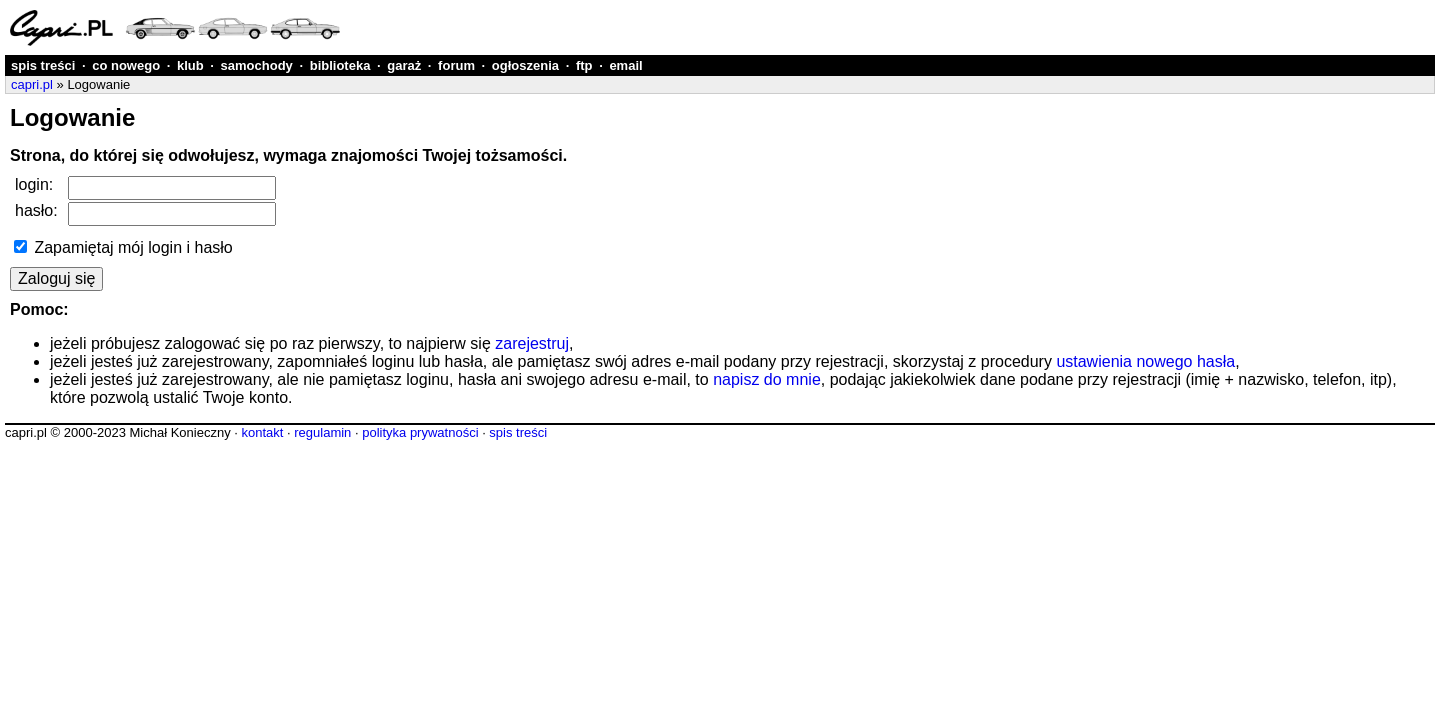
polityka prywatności (420, 432)
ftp (584, 65)
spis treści (43, 65)
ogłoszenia (525, 65)
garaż (404, 65)
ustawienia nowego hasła (1145, 361)
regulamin (322, 432)
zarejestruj (532, 343)
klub (190, 65)
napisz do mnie (767, 379)
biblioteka (340, 65)
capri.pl (32, 84)
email (625, 65)
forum (456, 65)
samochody (257, 65)
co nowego (126, 65)
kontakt (262, 432)
